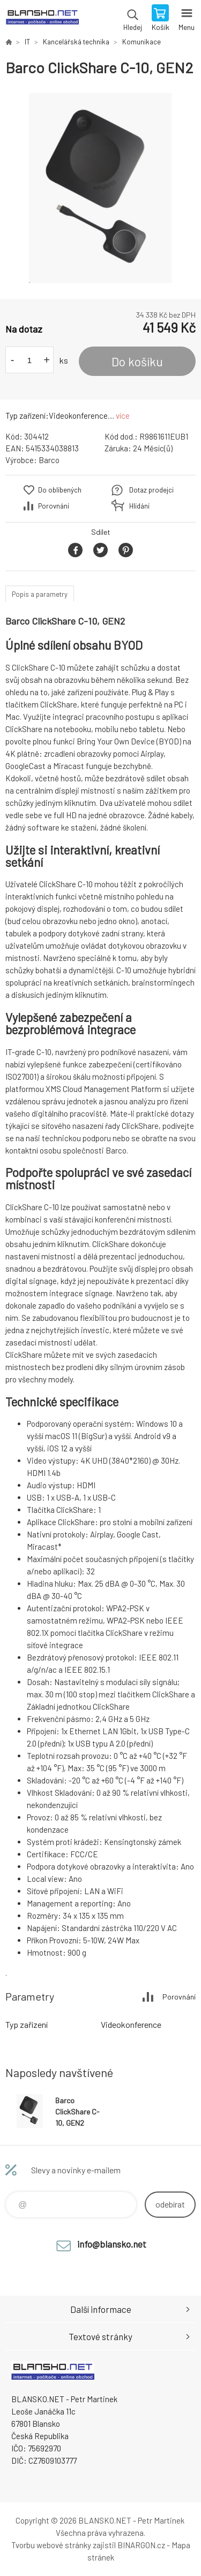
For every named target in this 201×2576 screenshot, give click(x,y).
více (123, 415)
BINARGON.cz (141, 2545)
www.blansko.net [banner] (42, 18)
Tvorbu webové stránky (51, 2545)
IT (27, 41)
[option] (100, 188)
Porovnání (53, 506)
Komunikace (141, 41)
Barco (49, 460)
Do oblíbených (59, 490)
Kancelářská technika (76, 41)
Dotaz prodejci (151, 490)
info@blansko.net (111, 2244)
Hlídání (139, 506)
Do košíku (137, 361)
